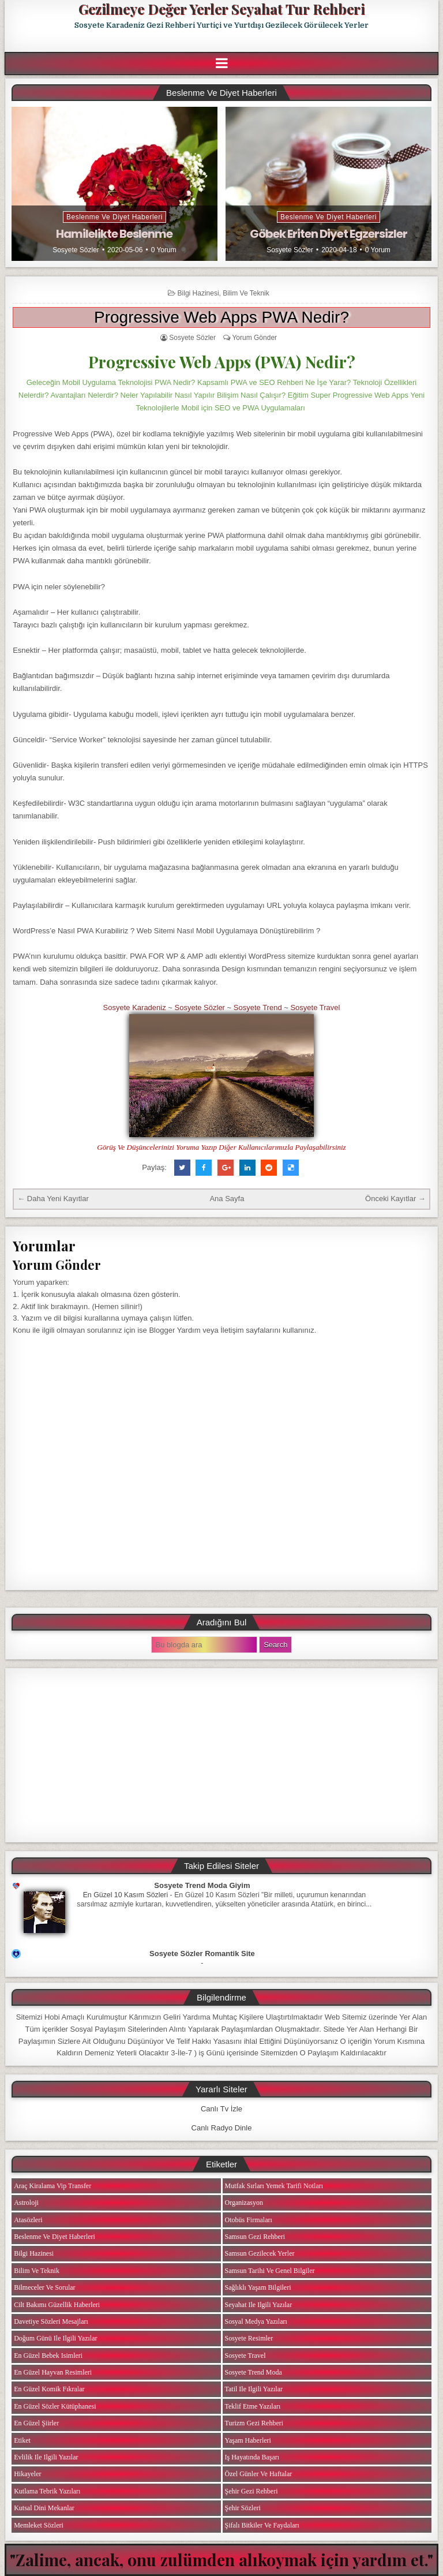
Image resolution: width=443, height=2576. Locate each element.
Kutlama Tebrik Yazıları (47, 2491)
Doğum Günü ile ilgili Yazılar (55, 2338)
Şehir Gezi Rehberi (251, 2491)
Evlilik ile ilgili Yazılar (46, 2457)
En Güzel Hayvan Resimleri (53, 2372)
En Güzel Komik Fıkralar (49, 2389)
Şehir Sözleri (243, 2508)
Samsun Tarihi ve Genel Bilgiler (270, 2271)
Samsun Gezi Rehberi (255, 2237)
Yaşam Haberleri (248, 2440)
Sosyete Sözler (75, 249)
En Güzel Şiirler (36, 2423)
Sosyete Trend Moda (253, 2372)
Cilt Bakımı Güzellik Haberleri (57, 2305)
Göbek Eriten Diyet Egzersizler (328, 234)
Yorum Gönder (254, 338)
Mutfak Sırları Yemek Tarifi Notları (274, 2186)
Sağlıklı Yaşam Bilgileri (258, 2287)
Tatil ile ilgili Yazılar (254, 2389)
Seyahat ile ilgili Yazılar (258, 2305)
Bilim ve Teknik (246, 293)
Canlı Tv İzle (221, 2108)
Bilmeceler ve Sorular (44, 2287)
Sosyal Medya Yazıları (256, 2321)
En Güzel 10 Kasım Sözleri (125, 1895)
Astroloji (26, 2203)
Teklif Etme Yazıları (253, 2406)
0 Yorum (164, 249)
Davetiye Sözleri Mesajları (51, 2321)
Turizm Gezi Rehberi (254, 2423)
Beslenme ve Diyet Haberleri (114, 217)
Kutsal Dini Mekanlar (44, 2508)
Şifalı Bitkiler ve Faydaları (262, 2525)
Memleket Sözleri (38, 2525)
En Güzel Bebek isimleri (48, 2355)
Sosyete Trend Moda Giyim (202, 1885)
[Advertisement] (221, 1755)
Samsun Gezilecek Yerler (260, 2253)
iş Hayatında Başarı (252, 2457)
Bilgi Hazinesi (198, 293)
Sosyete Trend (258, 1007)
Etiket (22, 2440)
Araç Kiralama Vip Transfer (52, 2186)
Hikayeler (27, 2474)
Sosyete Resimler (249, 2338)
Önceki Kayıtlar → (395, 1198)
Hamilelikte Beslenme (114, 234)
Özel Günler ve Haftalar (258, 2474)
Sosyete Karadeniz (134, 1007)
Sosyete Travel (315, 1007)
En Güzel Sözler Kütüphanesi (55, 2406)
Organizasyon (244, 2203)
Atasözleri (28, 2220)
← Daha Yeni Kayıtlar (53, 1198)
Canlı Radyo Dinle (222, 2127)
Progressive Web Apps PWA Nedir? (221, 317)
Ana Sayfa (226, 1198)
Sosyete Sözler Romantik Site (202, 1953)
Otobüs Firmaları (248, 2220)
